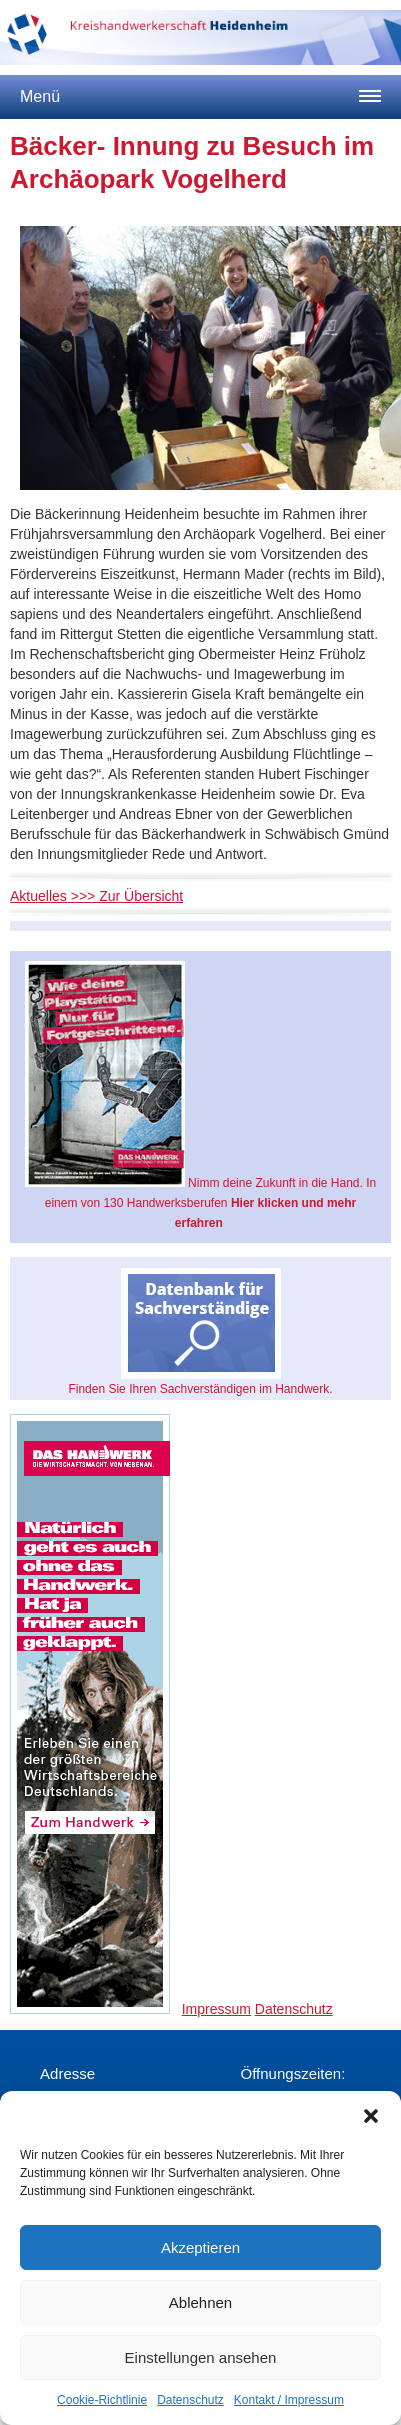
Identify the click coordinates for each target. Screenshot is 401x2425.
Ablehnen (200, 2302)
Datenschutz (190, 2400)
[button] (371, 2116)
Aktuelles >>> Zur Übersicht (96, 896)
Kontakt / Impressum (289, 2400)
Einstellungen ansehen (201, 2357)
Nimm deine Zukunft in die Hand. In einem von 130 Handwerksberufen (200, 1095)
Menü (40, 96)
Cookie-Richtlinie (102, 2400)
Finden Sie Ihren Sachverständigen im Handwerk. (200, 1332)
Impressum (216, 2009)
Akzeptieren (200, 2247)
